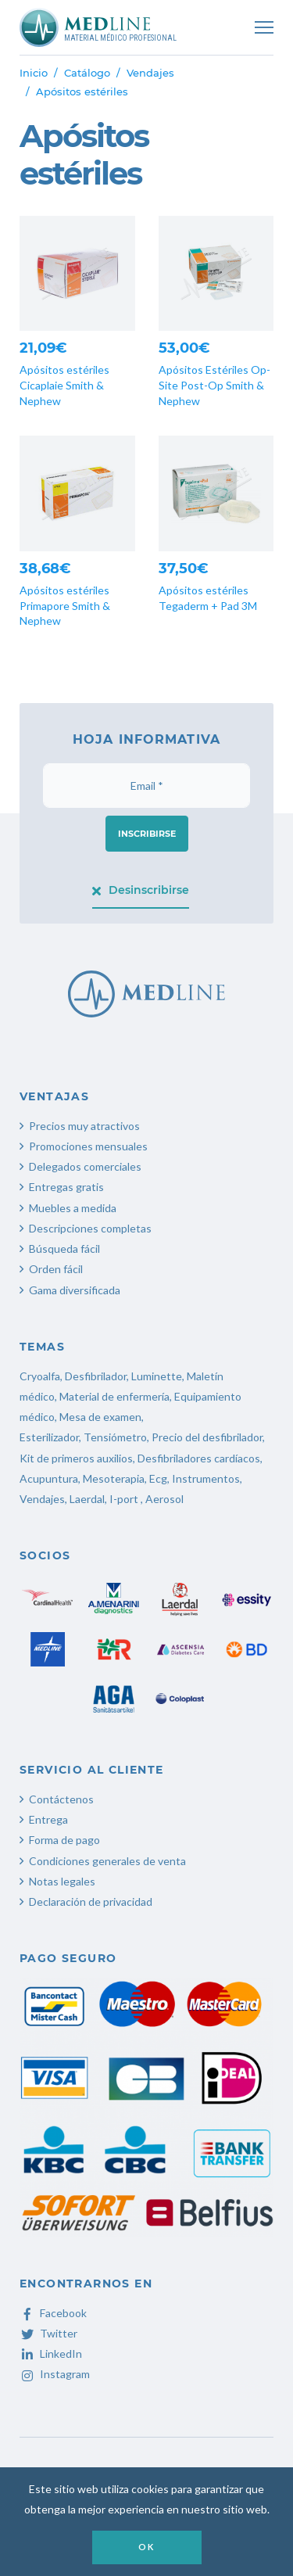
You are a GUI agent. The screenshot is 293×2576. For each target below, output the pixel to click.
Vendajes (150, 72)
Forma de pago (64, 1839)
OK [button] (146, 2547)
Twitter (48, 2333)
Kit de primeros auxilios (76, 1458)
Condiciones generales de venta (107, 1860)
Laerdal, (88, 1498)
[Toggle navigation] (264, 27)
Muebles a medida (72, 1207)
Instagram (55, 2373)
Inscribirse (147, 833)
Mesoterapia (114, 1478)
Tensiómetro (115, 1437)
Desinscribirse (141, 890)
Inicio (34, 72)
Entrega (48, 1819)
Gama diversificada (74, 1290)
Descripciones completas (90, 1228)
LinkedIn (51, 2353)
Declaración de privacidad (90, 1901)
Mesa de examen (100, 1416)
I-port (123, 1498)
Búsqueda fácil (64, 1248)
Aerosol (164, 1498)
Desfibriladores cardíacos (199, 1458)
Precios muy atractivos (84, 1125)
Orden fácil (56, 1268)
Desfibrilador (96, 1376)
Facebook (53, 2312)
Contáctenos (61, 1799)
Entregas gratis (66, 1186)
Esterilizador (49, 1437)
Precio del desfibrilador (207, 1437)
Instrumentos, (207, 1478)
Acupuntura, (50, 1478)
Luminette (156, 1376)
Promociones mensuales (88, 1146)
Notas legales (62, 1881)
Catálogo (87, 72)
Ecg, (160, 1478)
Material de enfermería (114, 1396)
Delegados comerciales (85, 1166)
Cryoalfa (40, 1376)
